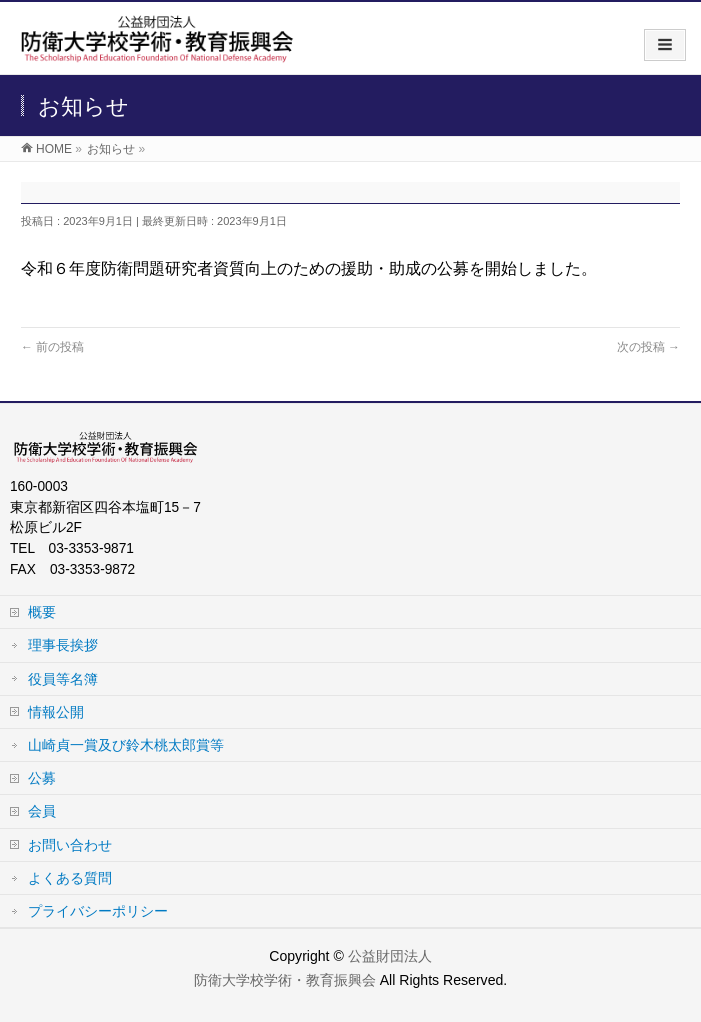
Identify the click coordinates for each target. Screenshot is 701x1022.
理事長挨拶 (63, 645)
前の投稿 (52, 347)
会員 (42, 811)
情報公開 (56, 712)
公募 (42, 778)
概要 (42, 612)
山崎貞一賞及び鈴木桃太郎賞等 (126, 745)
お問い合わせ (70, 845)
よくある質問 (70, 878)
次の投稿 (648, 347)
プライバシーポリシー (98, 911)
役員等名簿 (63, 679)
